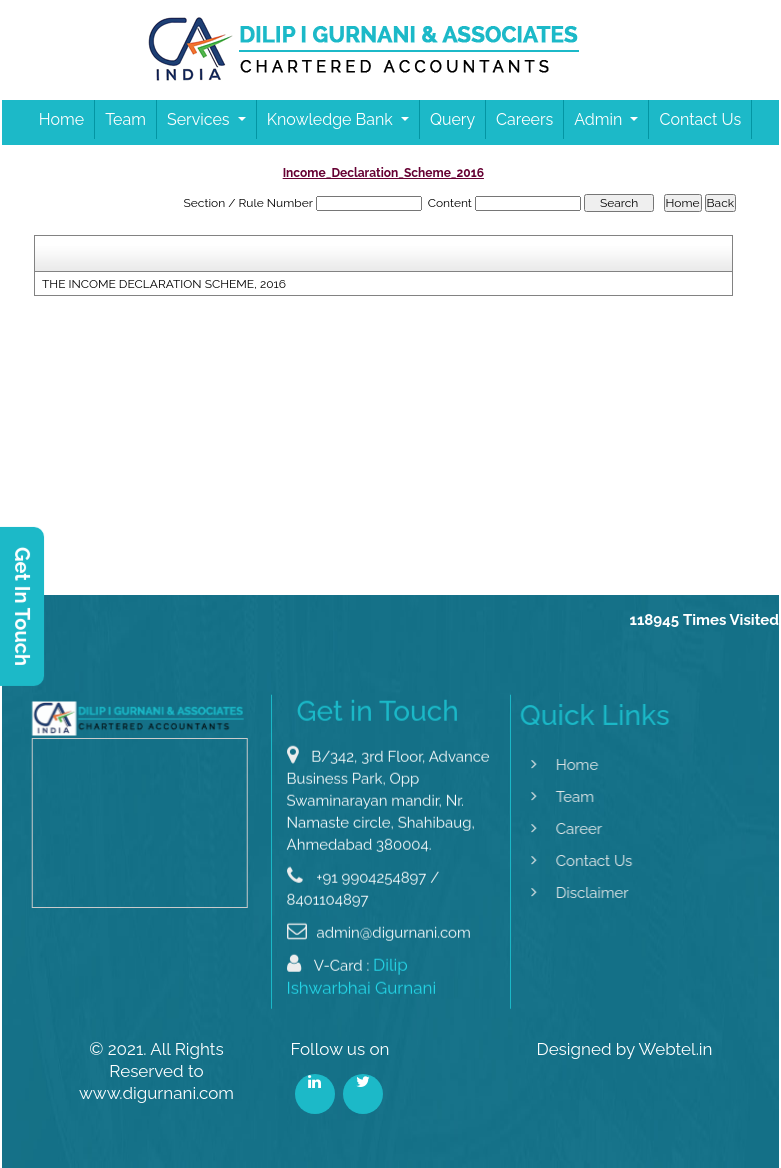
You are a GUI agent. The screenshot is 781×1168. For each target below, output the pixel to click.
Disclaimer (575, 893)
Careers (524, 119)
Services (200, 119)
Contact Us (700, 119)
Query (452, 119)
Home (61, 119)
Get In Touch (22, 606)
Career (562, 829)
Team (125, 119)
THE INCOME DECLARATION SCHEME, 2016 (164, 284)
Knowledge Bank (332, 119)
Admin (600, 119)
